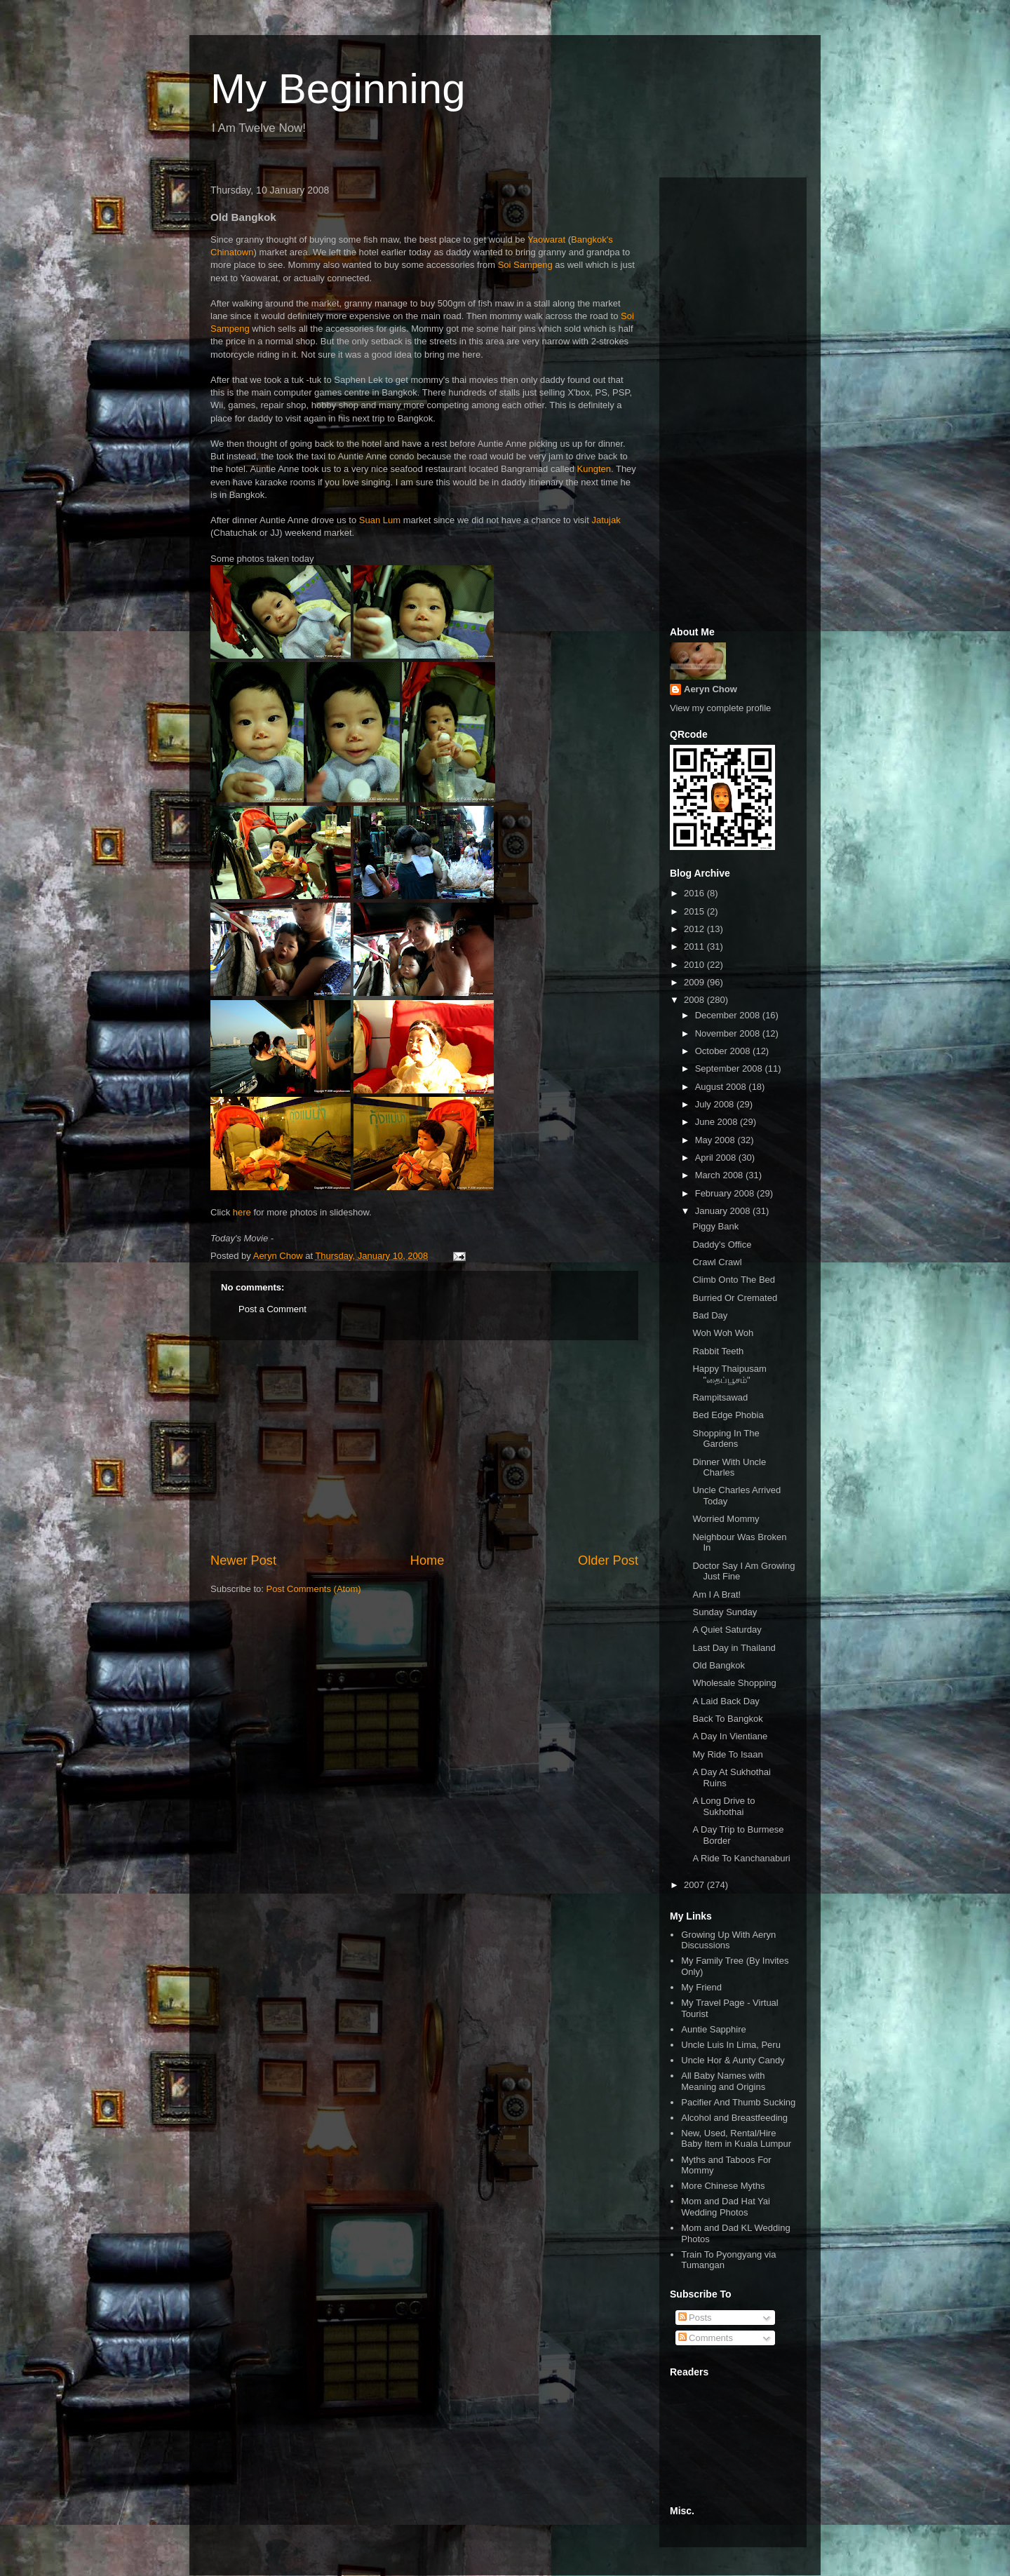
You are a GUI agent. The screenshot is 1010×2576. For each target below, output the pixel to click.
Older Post (608, 1560)
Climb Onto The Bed (733, 1279)
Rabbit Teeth (717, 1351)
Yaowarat (546, 239)
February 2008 (726, 1193)
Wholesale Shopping (734, 1683)
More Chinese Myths (723, 2185)
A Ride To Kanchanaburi (741, 1858)
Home (427, 1560)
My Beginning (338, 88)
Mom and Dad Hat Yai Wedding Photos (725, 2207)
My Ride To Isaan (727, 1754)
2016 (695, 893)
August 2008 (722, 1086)
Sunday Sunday (724, 1612)
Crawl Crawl (716, 1262)
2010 (695, 964)
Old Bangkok (718, 1665)
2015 (695, 911)
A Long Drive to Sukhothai (723, 1806)
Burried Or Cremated (734, 1298)
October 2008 (724, 1051)
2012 (695, 929)
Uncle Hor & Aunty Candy (732, 2060)
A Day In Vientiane (729, 1736)
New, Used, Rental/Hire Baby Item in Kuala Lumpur (736, 2139)
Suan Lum (379, 520)
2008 (695, 999)
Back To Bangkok (727, 1718)
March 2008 (720, 1175)
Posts (695, 2317)
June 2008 (717, 1122)
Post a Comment (272, 1309)
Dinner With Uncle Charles (729, 1467)
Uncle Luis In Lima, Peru (731, 2044)
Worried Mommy (725, 1518)
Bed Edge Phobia (727, 1415)
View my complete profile (720, 708)
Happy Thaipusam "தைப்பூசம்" (729, 1374)
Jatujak (605, 520)
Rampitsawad (720, 1397)
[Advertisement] (424, 1446)
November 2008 (728, 1033)
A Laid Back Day (725, 1701)
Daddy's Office (721, 1244)
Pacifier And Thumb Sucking (738, 2102)
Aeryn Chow (710, 689)
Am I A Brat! (716, 1594)
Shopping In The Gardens (725, 1439)
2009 (695, 982)
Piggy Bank (715, 1226)
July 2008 (715, 1104)
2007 (695, 1885)
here (242, 1212)
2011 (695, 946)
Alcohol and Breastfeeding (734, 2117)
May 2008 (716, 1140)
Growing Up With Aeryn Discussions (728, 1940)
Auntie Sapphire (713, 2029)
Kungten (594, 469)
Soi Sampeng (525, 264)
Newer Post (243, 1560)
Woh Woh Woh (722, 1333)
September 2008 (730, 1068)
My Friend (701, 1987)
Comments (705, 2338)
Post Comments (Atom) (314, 1589)
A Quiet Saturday (726, 1629)
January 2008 (724, 1211)
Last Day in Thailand (733, 1648)
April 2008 (717, 1157)
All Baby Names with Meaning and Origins (723, 2081)
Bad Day (709, 1315)
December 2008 (728, 1015)
